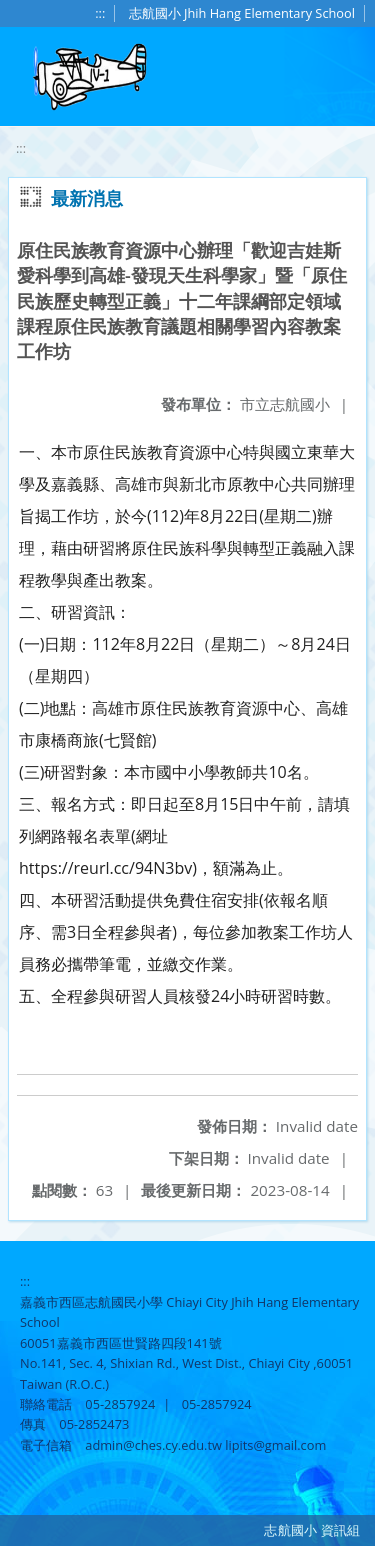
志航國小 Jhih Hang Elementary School (242, 13)
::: (100, 13)
